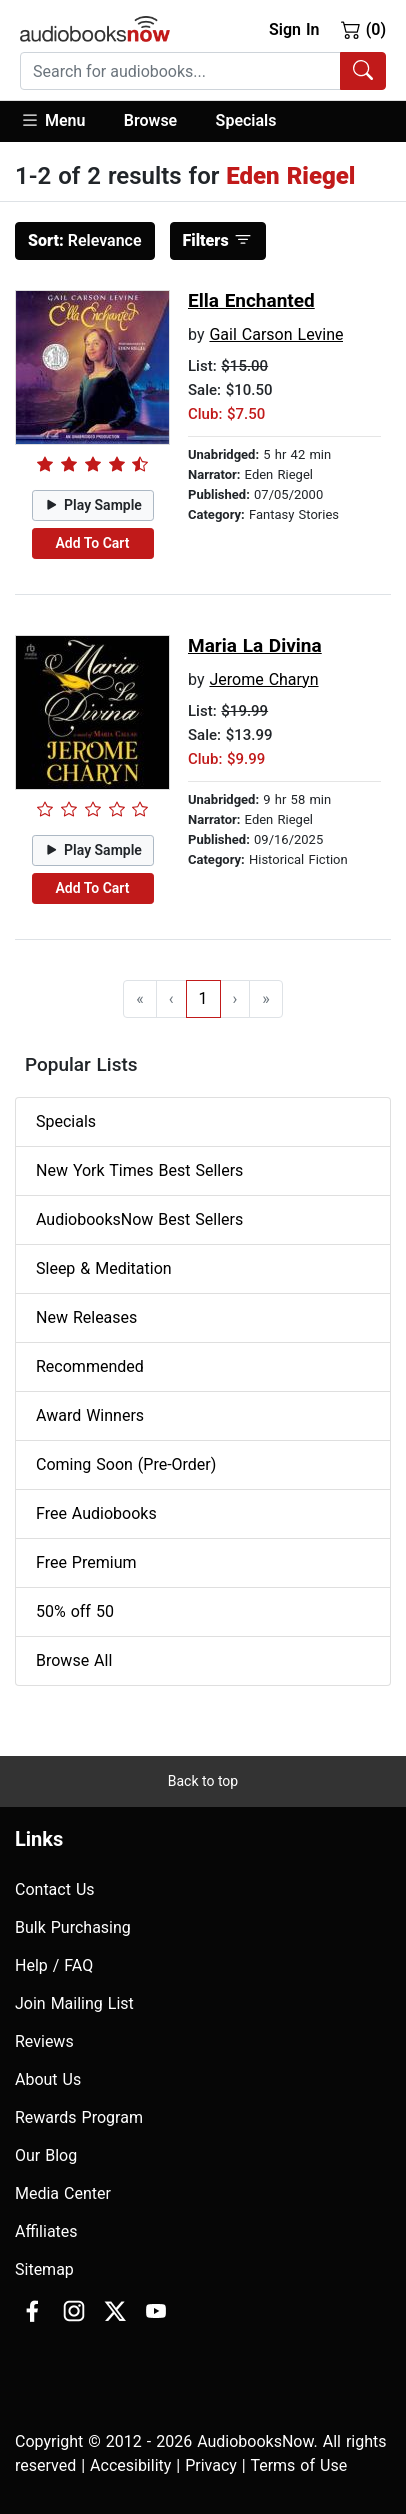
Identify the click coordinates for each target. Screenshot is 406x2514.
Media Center (63, 2193)
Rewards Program (79, 2117)
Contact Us (55, 1889)
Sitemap (44, 2269)
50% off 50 (75, 1611)
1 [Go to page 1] (203, 998)
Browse (150, 120)
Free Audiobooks (96, 1513)
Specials (246, 120)
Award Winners (90, 1415)
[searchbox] (180, 71)
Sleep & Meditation (104, 1268)
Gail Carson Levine (276, 334)
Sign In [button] (294, 29)
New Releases (86, 1317)
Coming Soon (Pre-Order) (126, 1464)
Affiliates (46, 2231)
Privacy (211, 2465)
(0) (363, 29)
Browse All (74, 1660)
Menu (52, 120)
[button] (62, 121)
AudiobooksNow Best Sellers (139, 1219)
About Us (48, 2079)
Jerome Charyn (263, 679)
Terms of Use (298, 2465)
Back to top (203, 1781)
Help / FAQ (54, 1965)
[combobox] (203, 71)
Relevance (85, 240)
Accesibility (130, 2465)
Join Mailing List (74, 2003)
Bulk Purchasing (73, 1927)
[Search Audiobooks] (363, 71)
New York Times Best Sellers (139, 1170)
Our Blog (46, 2155)
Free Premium (86, 1562)
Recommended (90, 1366)
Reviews (44, 2041)
